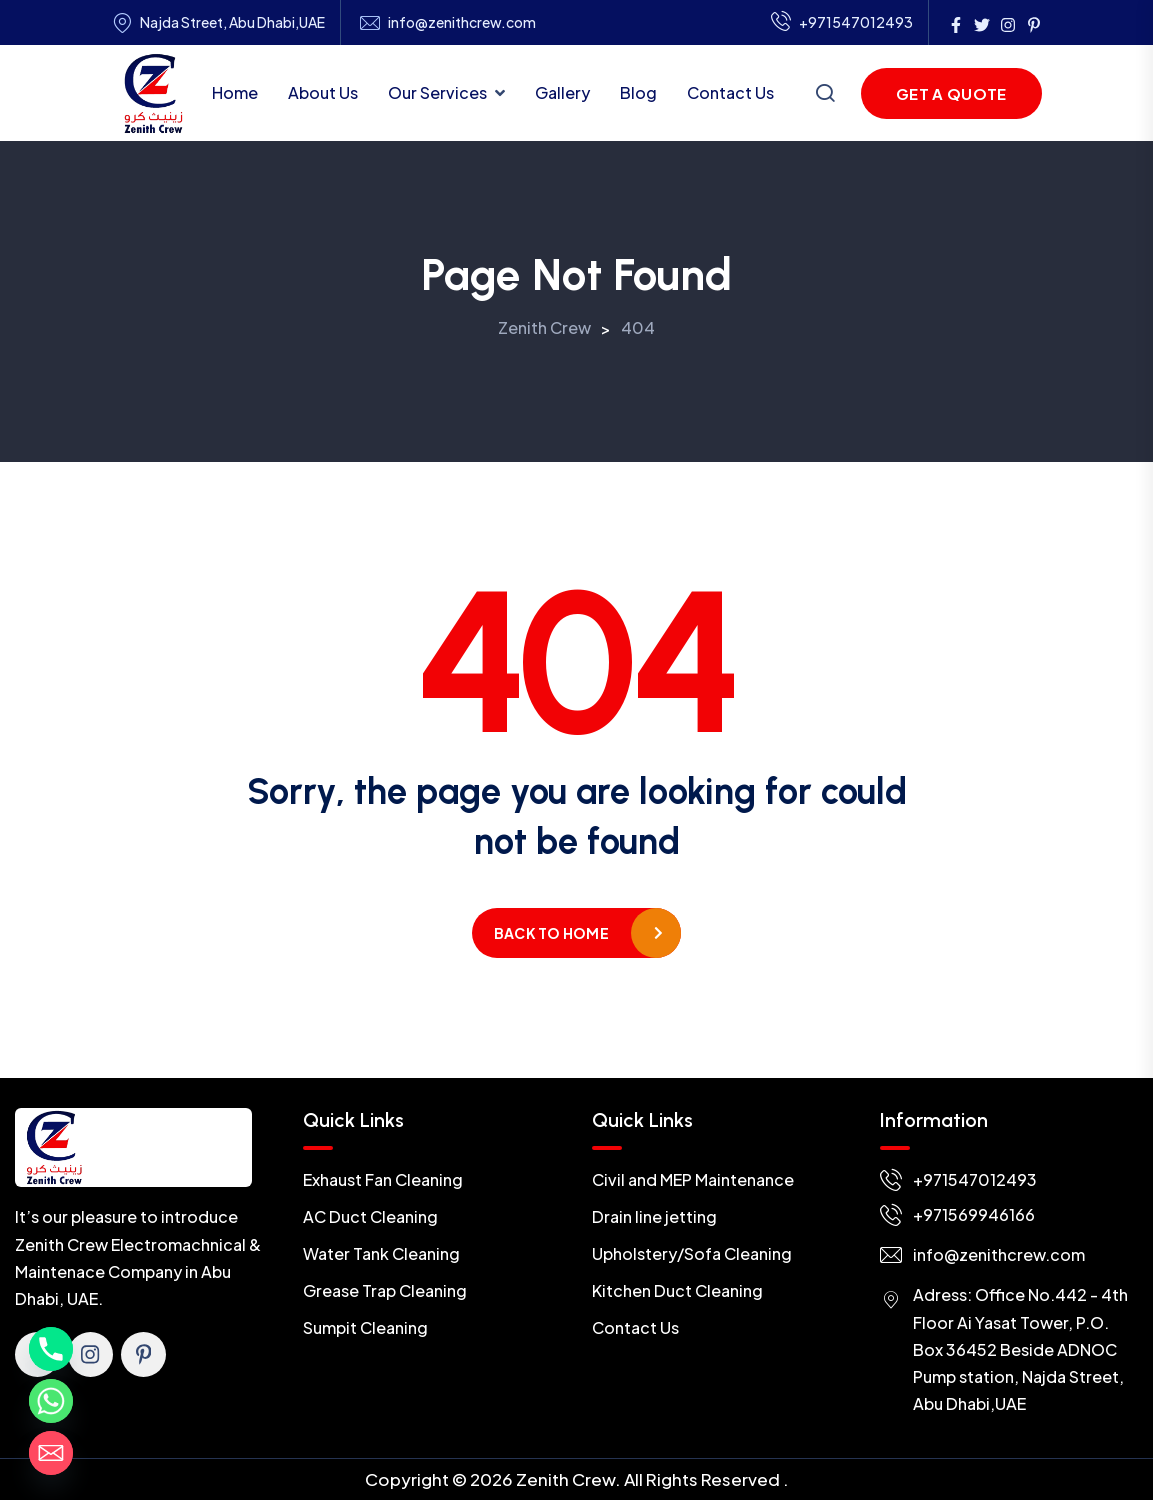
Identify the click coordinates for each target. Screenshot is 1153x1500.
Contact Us (730, 92)
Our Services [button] (437, 92)
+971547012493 (842, 23)
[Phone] (51, 1349)
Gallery (562, 92)
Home (235, 92)
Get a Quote (951, 93)
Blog (638, 92)
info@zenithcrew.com (462, 22)
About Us (323, 92)
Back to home (551, 933)
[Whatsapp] (51, 1401)
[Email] (51, 1453)
